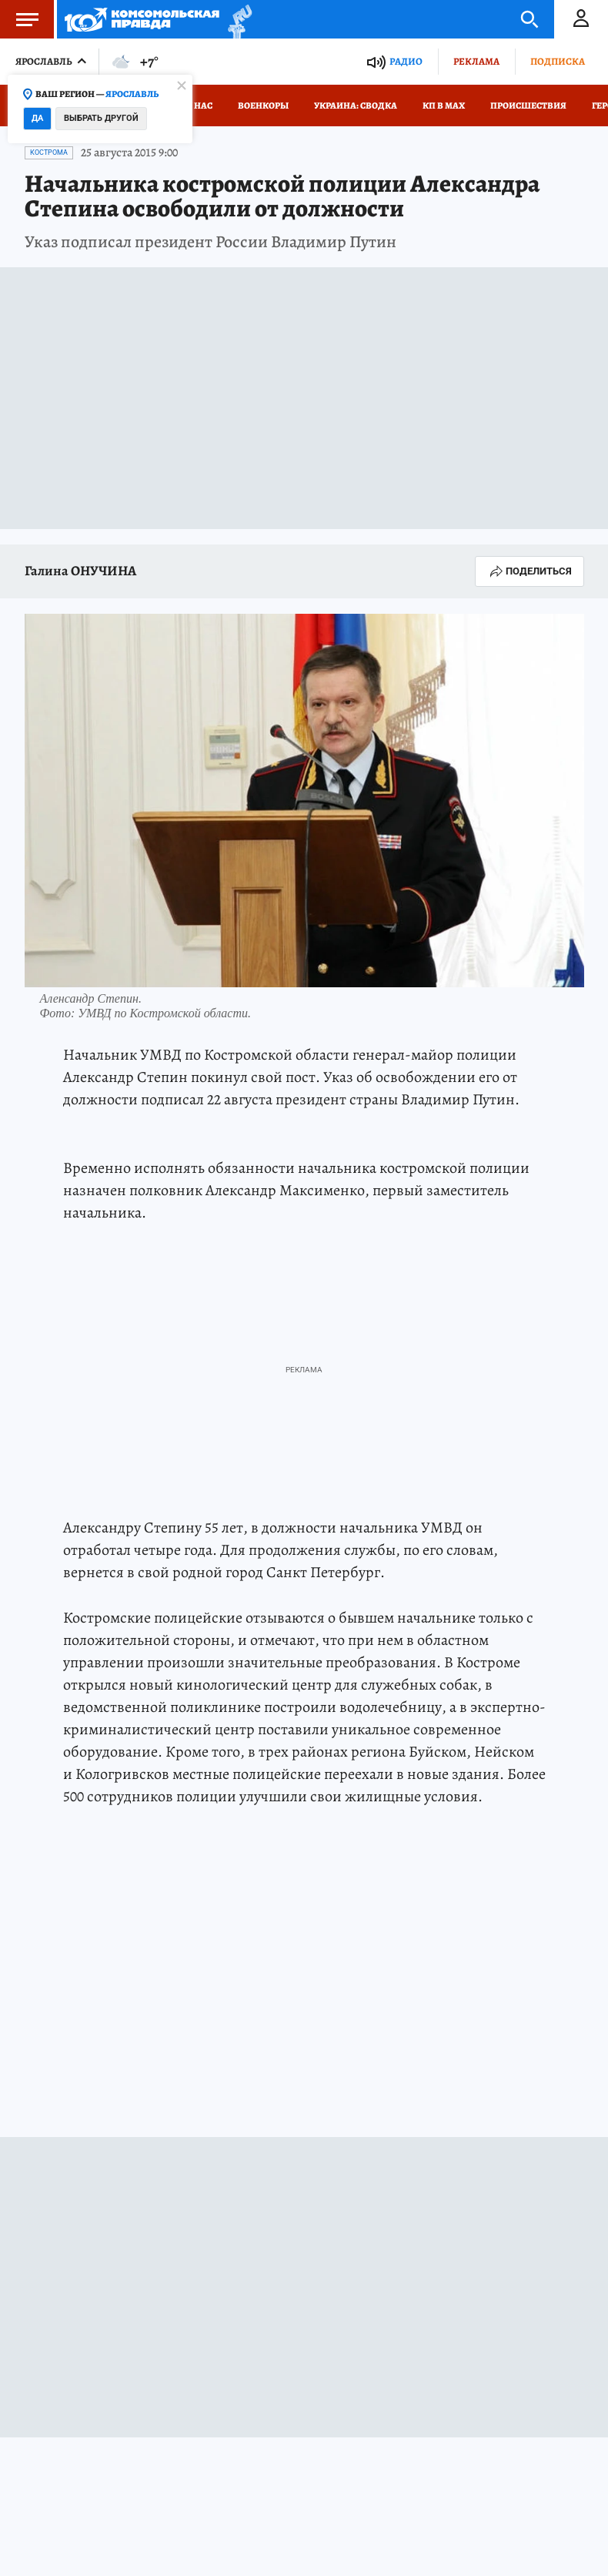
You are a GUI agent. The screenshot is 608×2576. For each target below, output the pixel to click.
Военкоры (263, 105)
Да (37, 118)
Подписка (557, 61)
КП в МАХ (444, 105)
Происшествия (528, 105)
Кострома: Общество (194, 1970)
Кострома (49, 152)
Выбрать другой (101, 118)
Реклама (476, 61)
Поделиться (529, 571)
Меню (19, 19)
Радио (406, 61)
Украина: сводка (355, 105)
